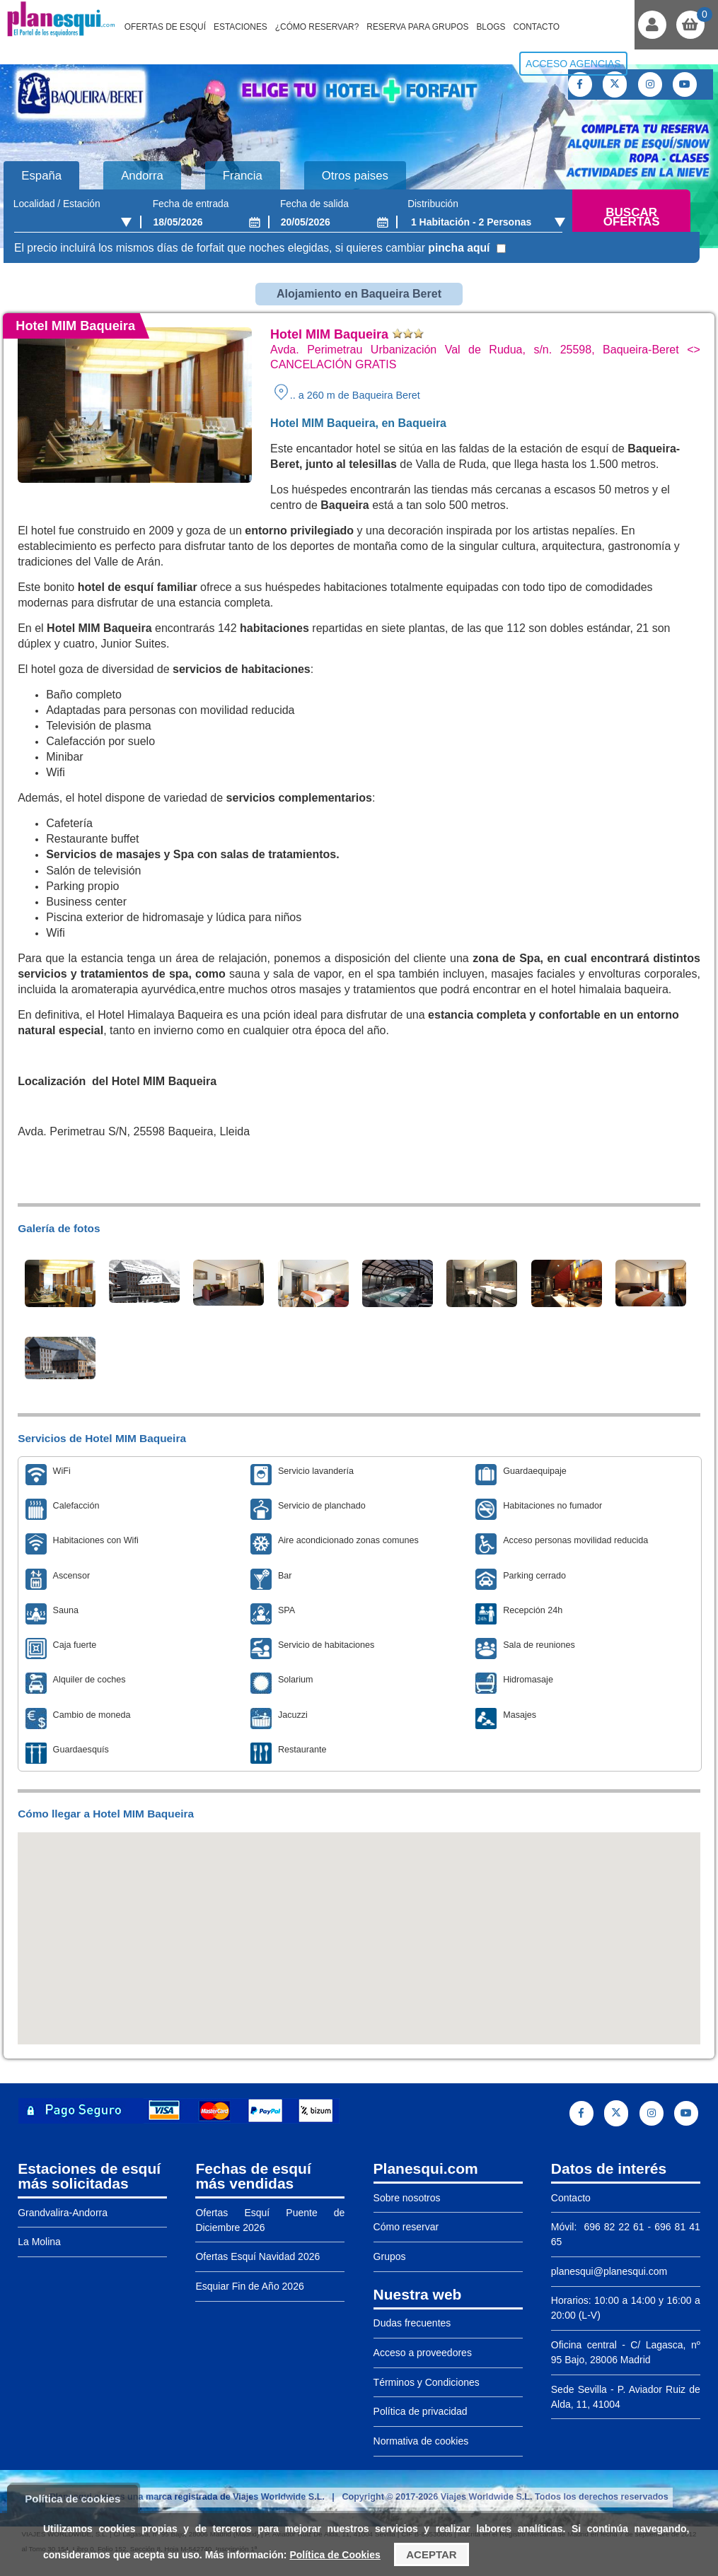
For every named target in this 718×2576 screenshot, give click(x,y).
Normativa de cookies (421, 2440)
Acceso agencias (573, 63)
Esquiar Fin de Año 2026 (249, 2285)
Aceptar (431, 2554)
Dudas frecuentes (412, 2322)
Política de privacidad (421, 2410)
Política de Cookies (334, 2554)
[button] (359, 1924)
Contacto (536, 27)
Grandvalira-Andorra (63, 2212)
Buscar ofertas (631, 217)
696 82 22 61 (612, 2226)
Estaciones (240, 27)
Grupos (390, 2255)
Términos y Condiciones (427, 2381)
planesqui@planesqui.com (609, 2270)
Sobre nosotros (407, 2197)
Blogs (490, 27)
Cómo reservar (406, 2226)
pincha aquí (459, 248)
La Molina (39, 2241)
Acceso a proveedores (423, 2352)
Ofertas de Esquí (165, 27)
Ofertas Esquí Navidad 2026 (257, 2255)
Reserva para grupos (417, 27)
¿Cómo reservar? (317, 27)
